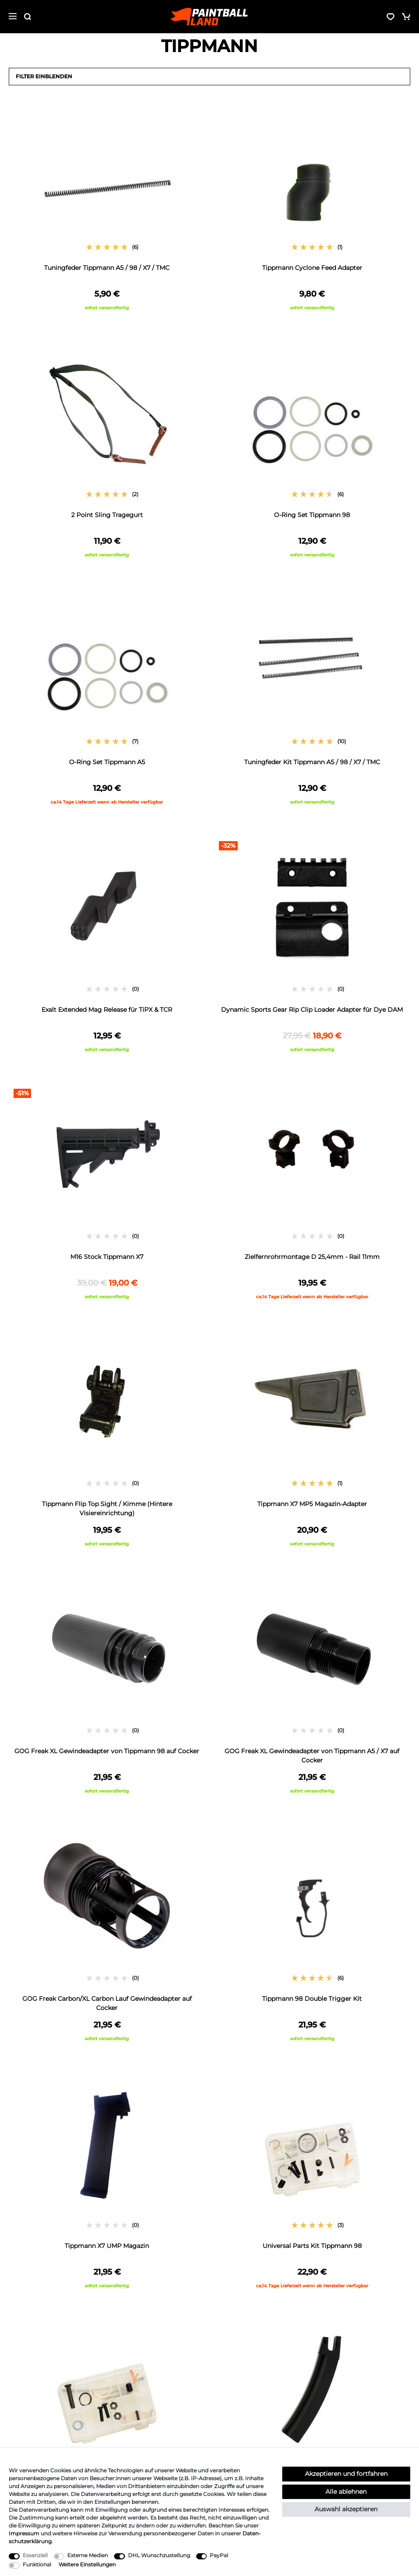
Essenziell (35, 2555)
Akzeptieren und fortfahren (346, 2474)
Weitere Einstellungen (87, 2564)
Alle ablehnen (346, 2492)
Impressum (24, 2533)
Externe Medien (87, 2555)
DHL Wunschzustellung (159, 2555)
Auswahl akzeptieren (346, 2509)
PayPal (219, 2555)
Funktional (37, 2564)
